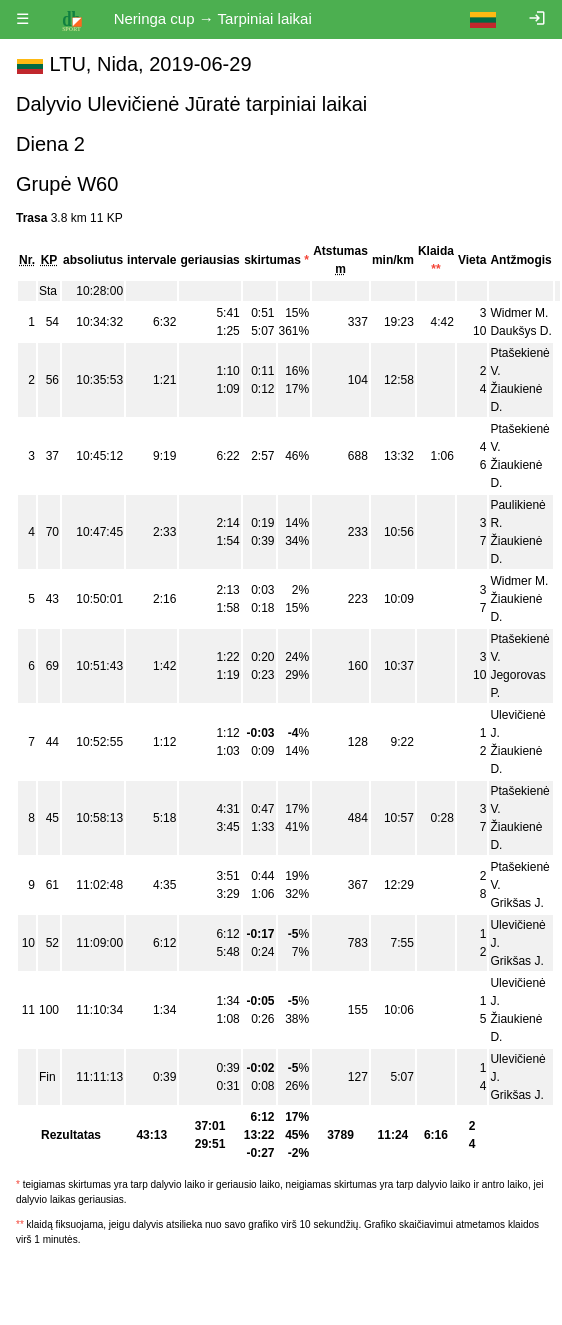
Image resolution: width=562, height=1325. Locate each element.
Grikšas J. (516, 903)
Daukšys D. (520, 331)
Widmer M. (519, 313)
